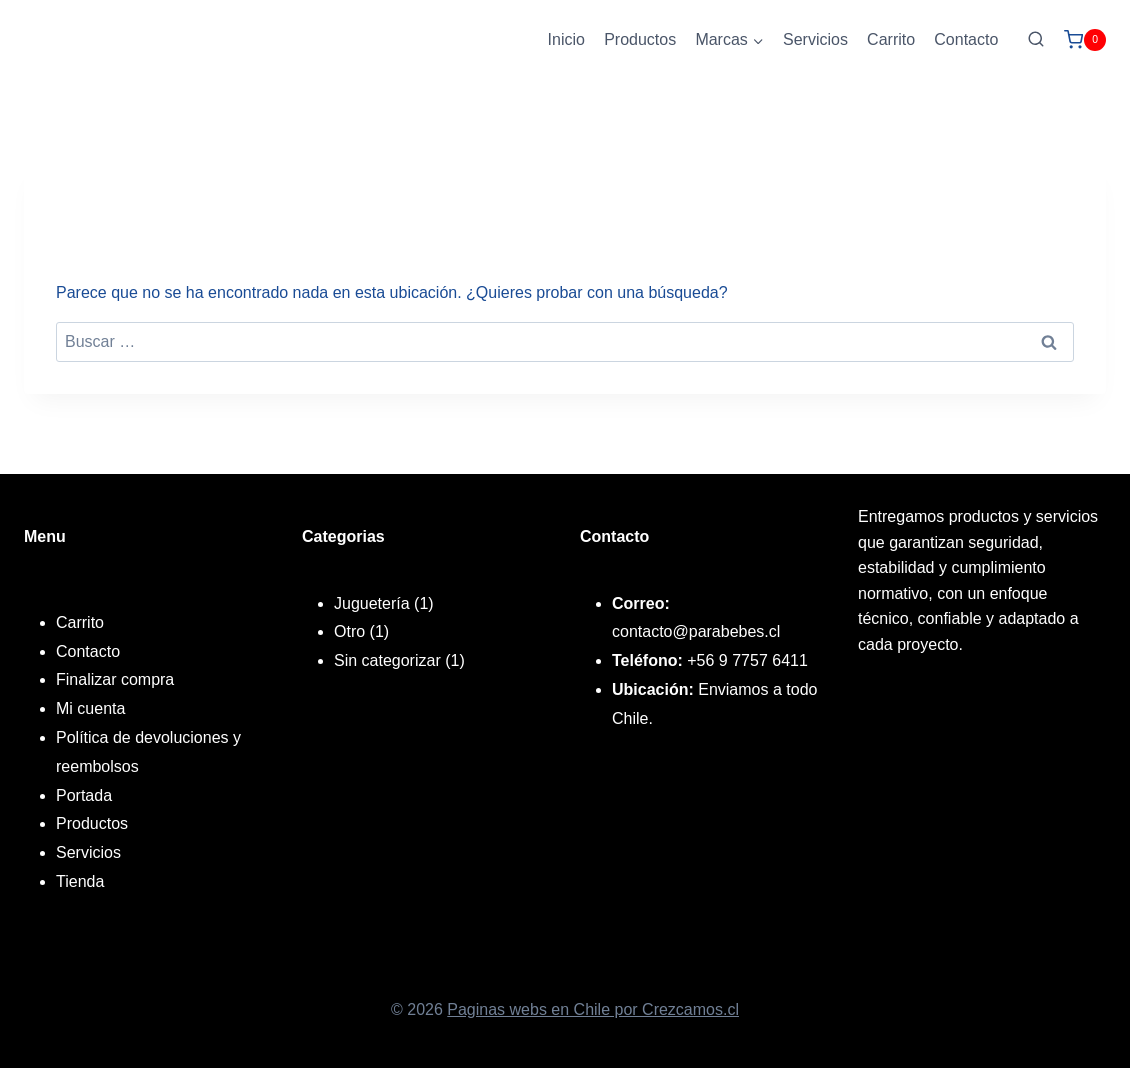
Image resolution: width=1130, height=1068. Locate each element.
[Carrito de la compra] (1085, 40)
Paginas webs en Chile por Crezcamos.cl (593, 1009)
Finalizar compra (115, 679)
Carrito (891, 39)
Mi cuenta (90, 708)
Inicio (566, 39)
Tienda (80, 881)
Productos (640, 39)
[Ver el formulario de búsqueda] (1036, 40)
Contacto (966, 39)
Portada (84, 795)
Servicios (815, 39)
